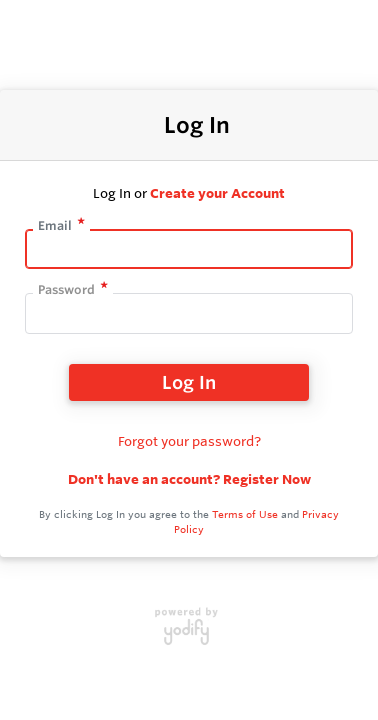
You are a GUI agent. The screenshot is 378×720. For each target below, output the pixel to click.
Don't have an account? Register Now (189, 479)
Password (66, 289)
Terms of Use (245, 514)
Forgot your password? (189, 441)
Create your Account (217, 193)
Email (55, 225)
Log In (189, 382)
